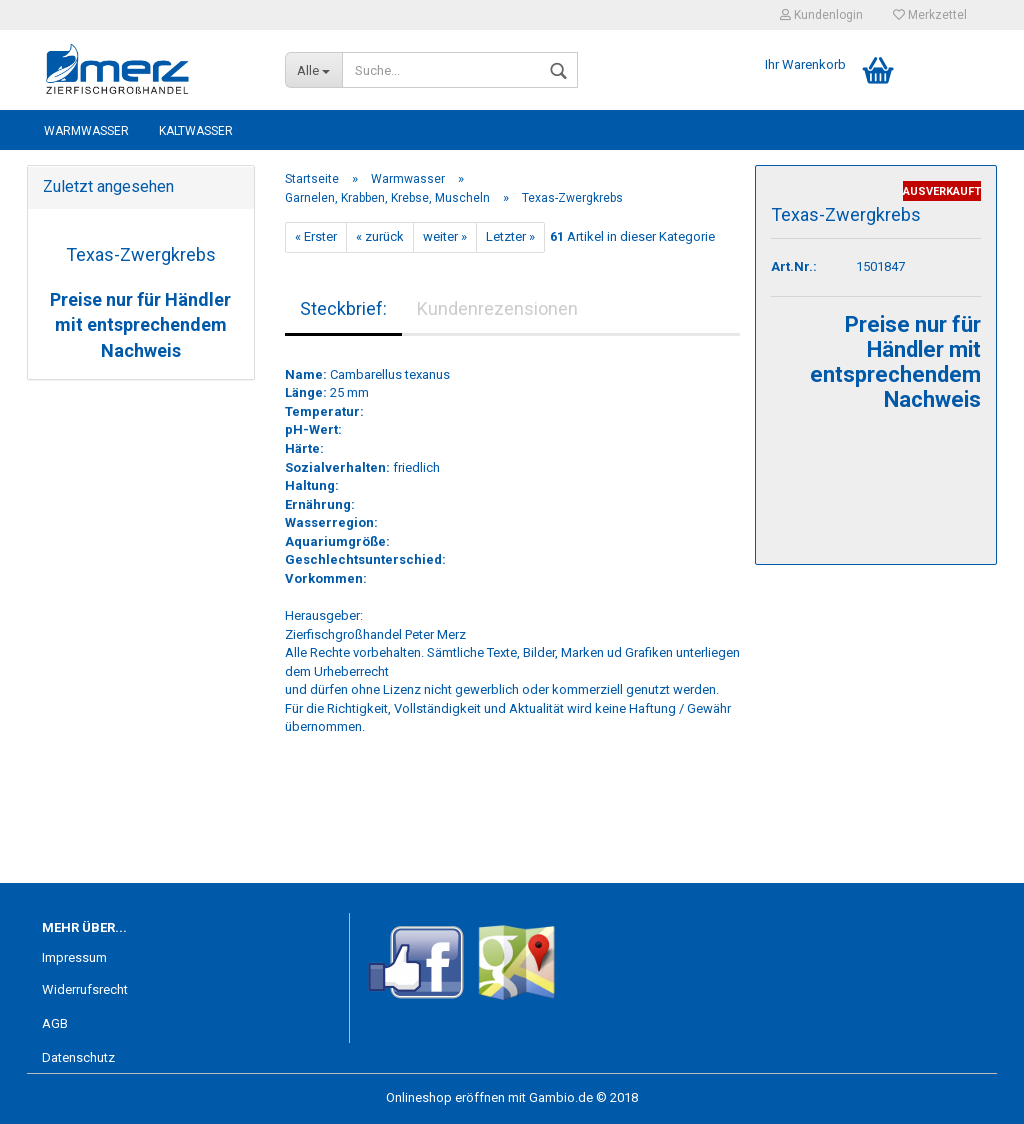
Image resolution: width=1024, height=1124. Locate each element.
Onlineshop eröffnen (445, 1097)
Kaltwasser (196, 131)
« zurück (380, 236)
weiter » (445, 236)
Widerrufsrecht (85, 989)
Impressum (74, 957)
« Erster (316, 236)
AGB (55, 1023)
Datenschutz (78, 1057)
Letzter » (510, 236)
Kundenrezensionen (497, 308)
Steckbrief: (343, 308)
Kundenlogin (821, 15)
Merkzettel (930, 15)
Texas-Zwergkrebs (141, 254)
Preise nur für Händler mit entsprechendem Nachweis (140, 325)
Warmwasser (86, 131)
